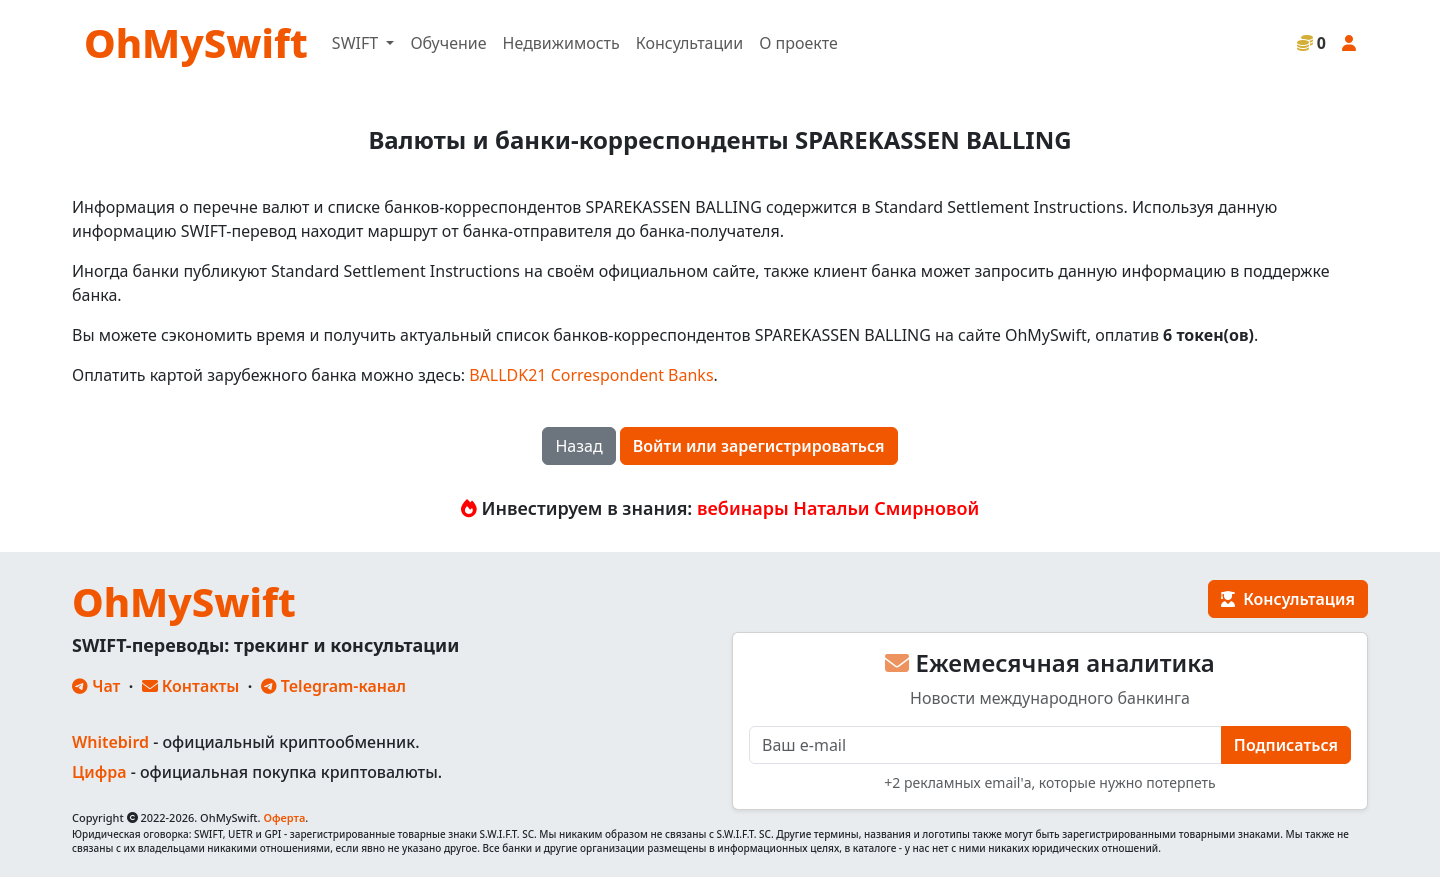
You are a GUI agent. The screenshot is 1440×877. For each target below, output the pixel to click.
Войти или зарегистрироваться (759, 446)
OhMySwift (196, 42)
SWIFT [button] (357, 43)
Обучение (448, 43)
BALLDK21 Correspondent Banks (591, 375)
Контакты (191, 686)
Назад (578, 446)
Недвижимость (561, 43)
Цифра (99, 772)
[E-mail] (985, 745)
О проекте (798, 43)
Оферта (284, 817)
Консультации (689, 43)
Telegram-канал (333, 686)
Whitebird (110, 742)
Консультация (1288, 599)
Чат (96, 686)
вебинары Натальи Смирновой (838, 508)
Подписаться (1286, 745)
